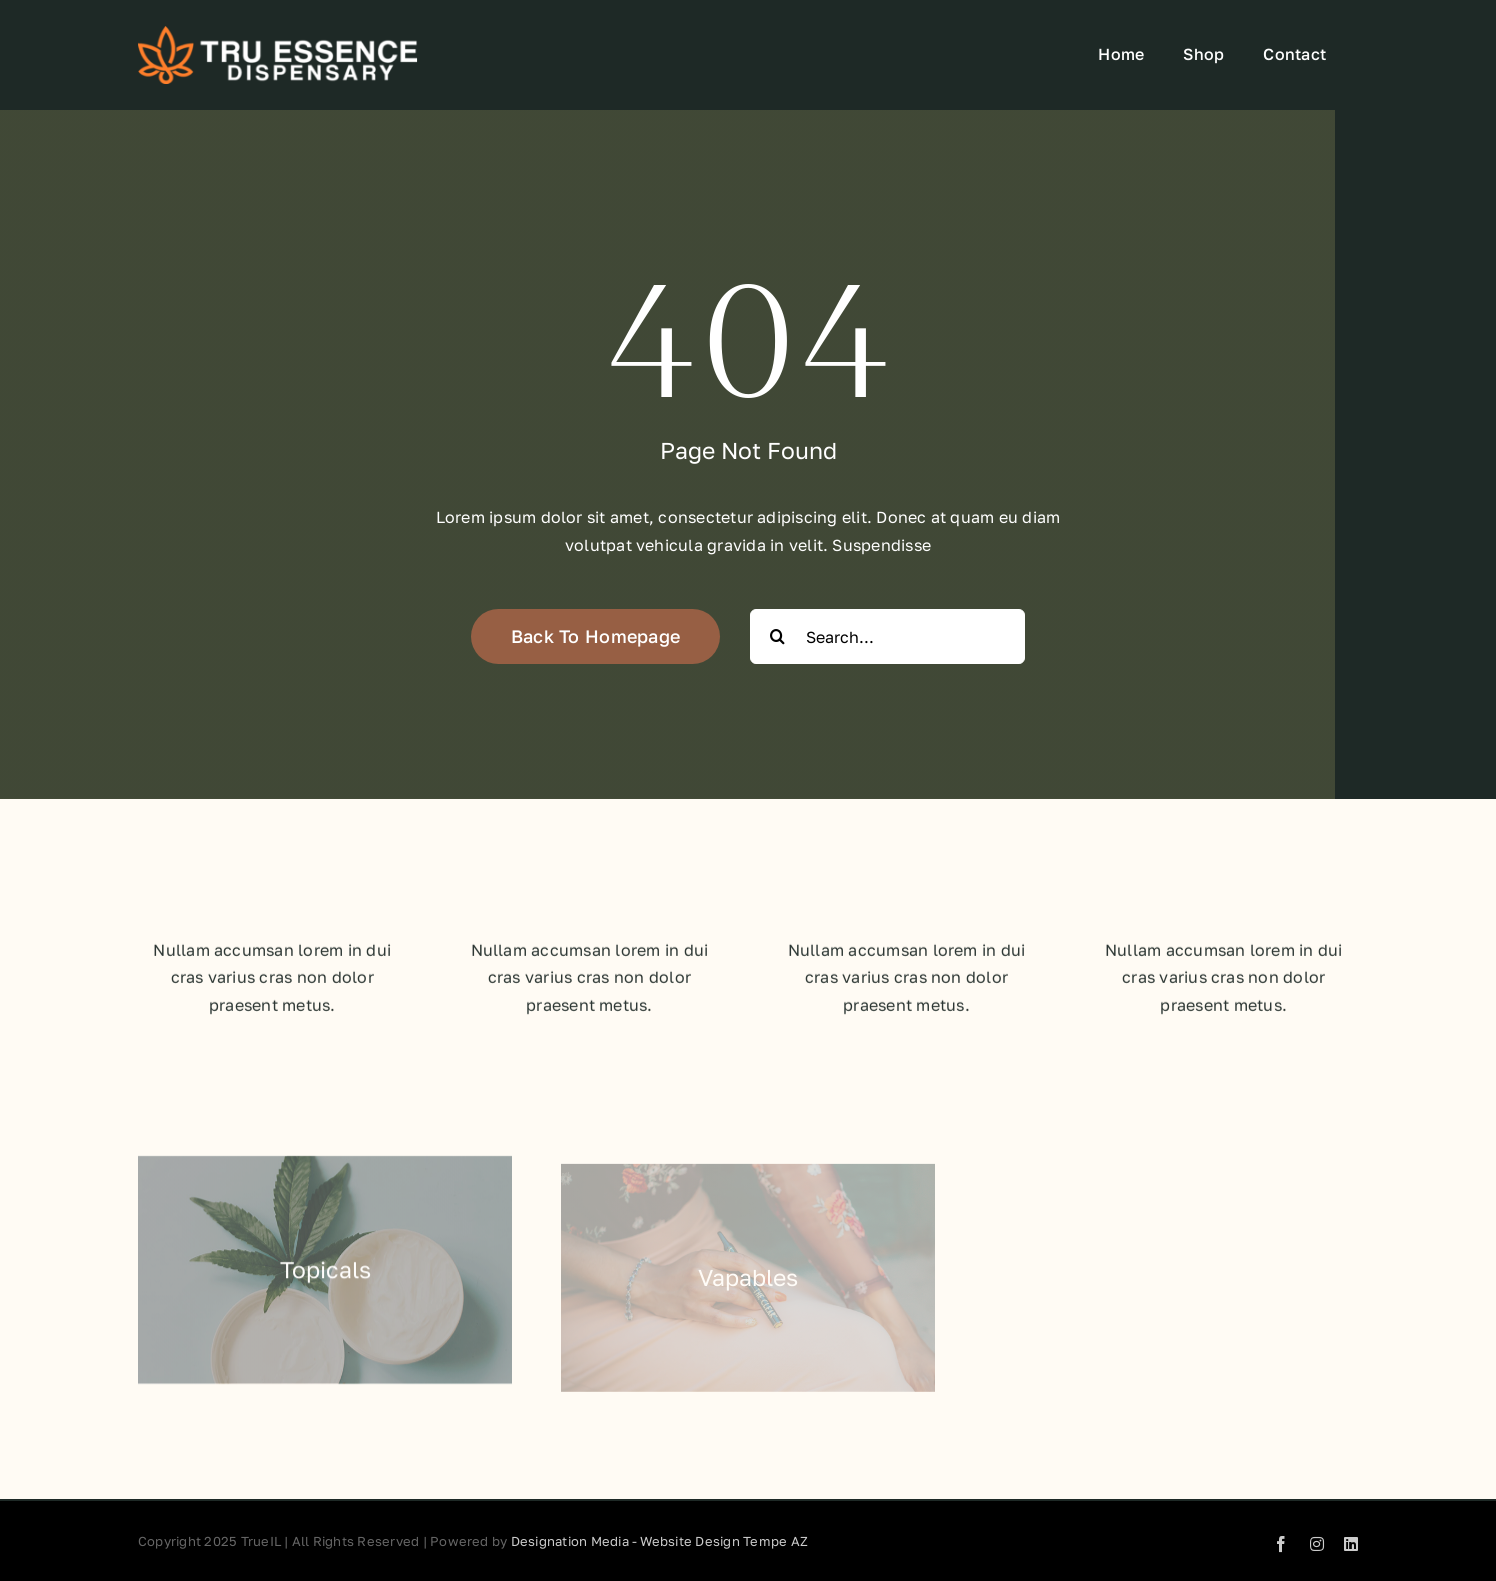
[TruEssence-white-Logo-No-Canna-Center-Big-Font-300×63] (278, 34)
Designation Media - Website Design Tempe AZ (659, 1541)
